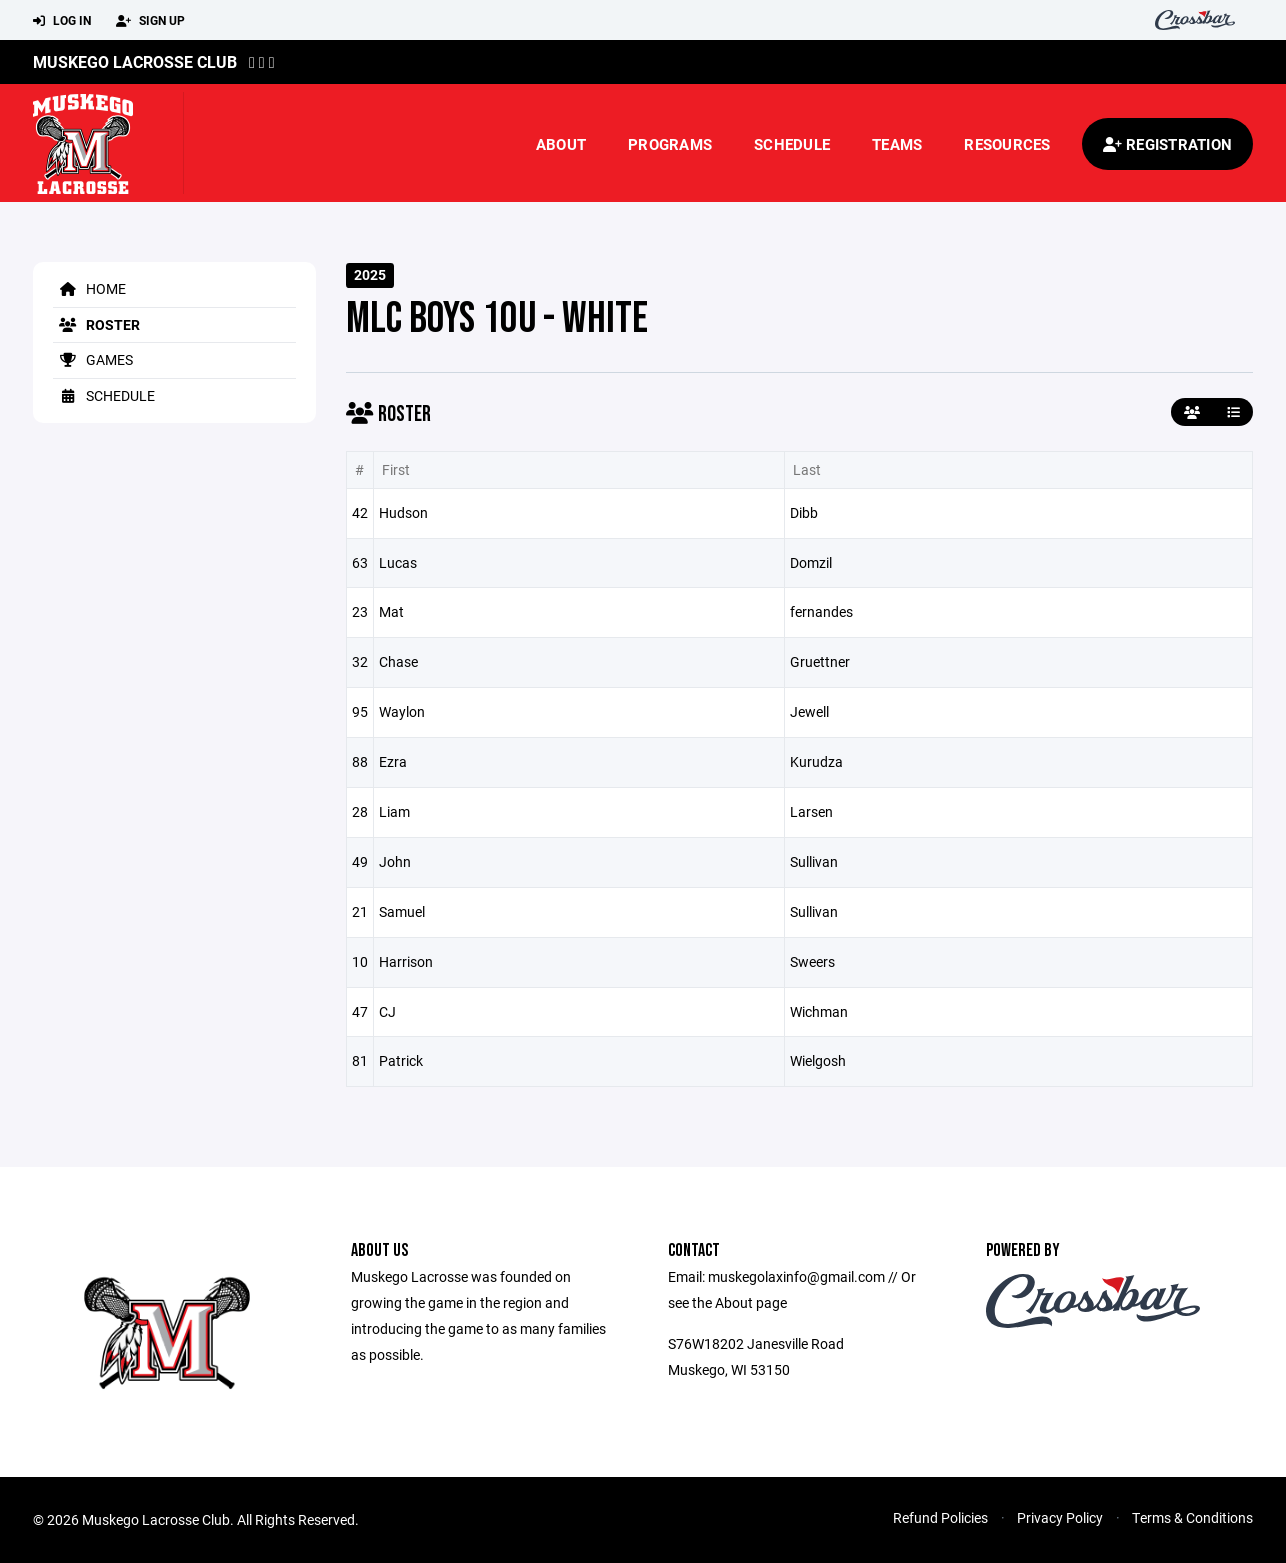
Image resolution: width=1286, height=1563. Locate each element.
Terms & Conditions (1192, 1517)
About (561, 144)
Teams (897, 144)
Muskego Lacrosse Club (135, 61)
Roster (96, 324)
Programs (670, 144)
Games (93, 359)
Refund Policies (940, 1517)
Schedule (792, 144)
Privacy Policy (1060, 1517)
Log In (62, 21)
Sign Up (150, 21)
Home (89, 288)
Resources (1007, 144)
